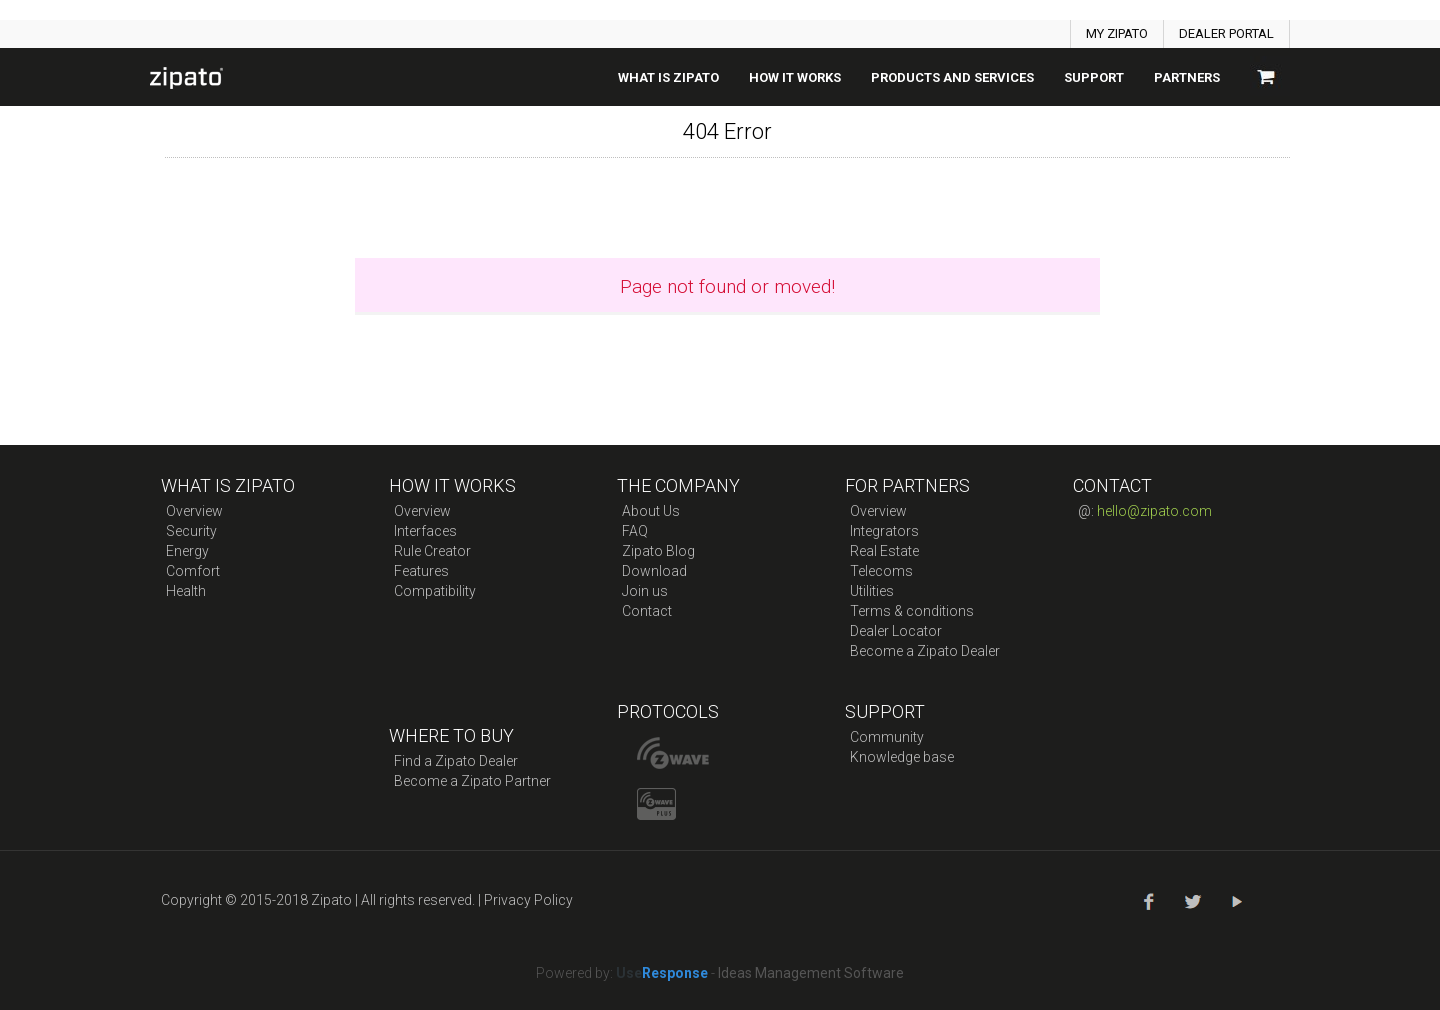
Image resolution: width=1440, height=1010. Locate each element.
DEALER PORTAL (1226, 33)
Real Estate (884, 551)
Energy (187, 551)
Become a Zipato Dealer (925, 651)
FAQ (635, 531)
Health (186, 591)
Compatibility (435, 591)
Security (191, 531)
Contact (647, 611)
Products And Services (952, 77)
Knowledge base (902, 757)
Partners (1187, 77)
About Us (651, 511)
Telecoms (881, 571)
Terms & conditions (912, 611)
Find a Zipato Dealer (456, 761)
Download (654, 571)
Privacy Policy (528, 900)
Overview (194, 511)
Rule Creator (432, 551)
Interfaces (425, 531)
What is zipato (668, 77)
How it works (795, 77)
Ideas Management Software (811, 973)
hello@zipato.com (1154, 511)
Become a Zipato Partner (472, 781)
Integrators (884, 531)
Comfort (193, 571)
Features (421, 571)
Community (887, 737)
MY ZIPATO (1117, 33)
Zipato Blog (658, 551)
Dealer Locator (896, 631)
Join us (645, 591)
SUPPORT (1094, 77)
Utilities (872, 591)
